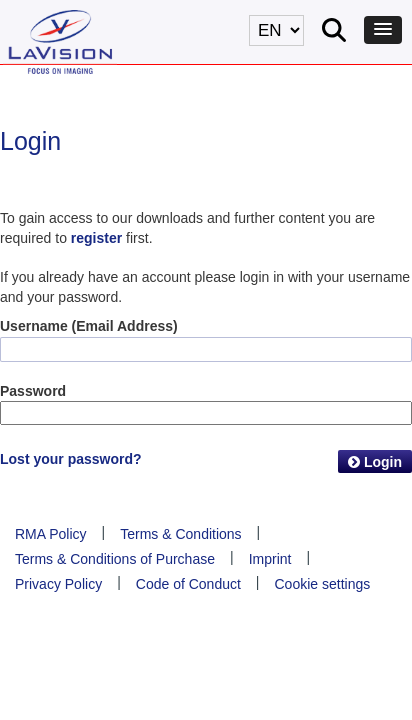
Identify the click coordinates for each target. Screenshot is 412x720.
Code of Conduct (188, 584)
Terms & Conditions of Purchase (115, 559)
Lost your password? (71, 459)
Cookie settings (323, 584)
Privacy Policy (58, 584)
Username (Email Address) (89, 326)
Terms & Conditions (180, 534)
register (96, 238)
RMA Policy (51, 534)
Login (375, 462)
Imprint (270, 559)
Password (33, 391)
